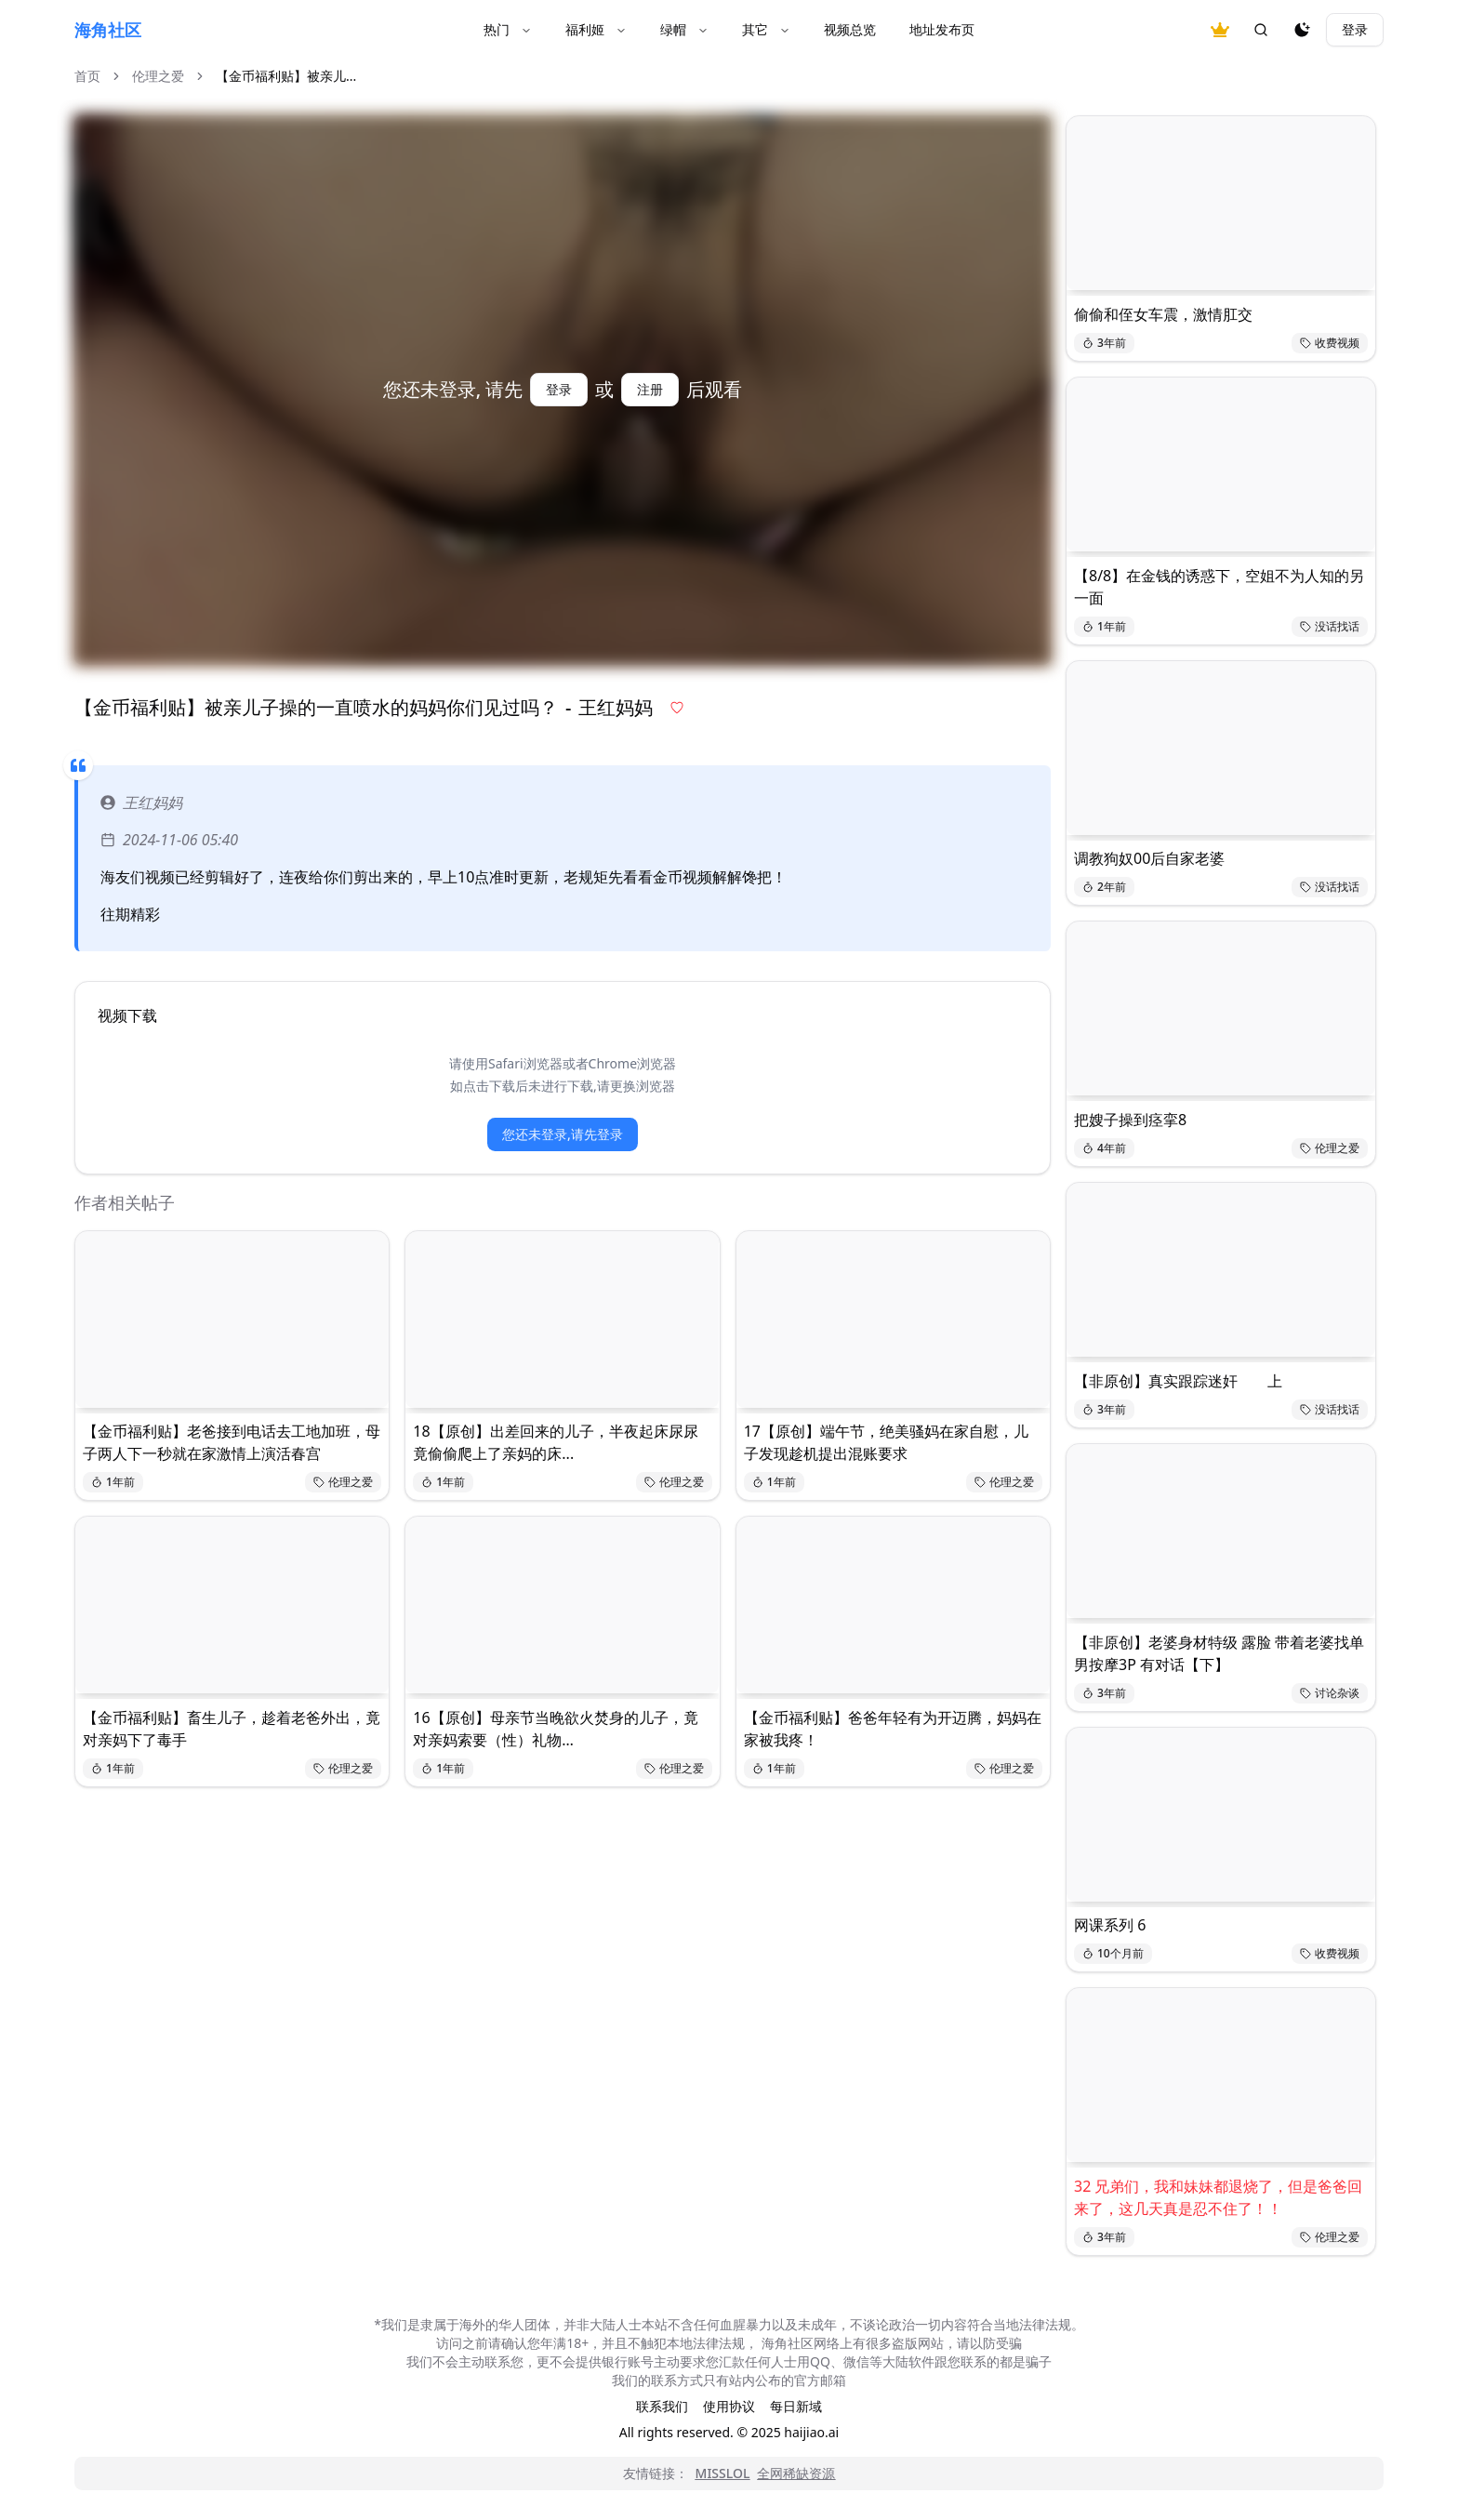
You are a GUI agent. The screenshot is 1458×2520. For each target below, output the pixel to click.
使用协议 (729, 2406)
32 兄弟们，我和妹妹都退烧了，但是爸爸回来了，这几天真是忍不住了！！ (1218, 2197)
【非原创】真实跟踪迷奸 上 (1178, 1381)
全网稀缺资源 (796, 2473)
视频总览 (850, 29)
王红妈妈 (141, 802)
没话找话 (1329, 626)
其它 (766, 29)
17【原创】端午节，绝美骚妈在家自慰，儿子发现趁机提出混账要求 (886, 1442)
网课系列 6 (1110, 1925)
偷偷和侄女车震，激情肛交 (1163, 314)
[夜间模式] (1302, 29)
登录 (1355, 29)
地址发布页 (941, 29)
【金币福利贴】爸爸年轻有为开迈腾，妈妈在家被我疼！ (892, 1728)
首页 (87, 76)
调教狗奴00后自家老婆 (1149, 858)
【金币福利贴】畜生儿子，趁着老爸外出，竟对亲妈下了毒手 (231, 1728)
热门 (508, 29)
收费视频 (1329, 343)
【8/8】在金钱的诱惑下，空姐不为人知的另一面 (1219, 586)
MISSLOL (723, 2473)
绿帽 (684, 29)
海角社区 (107, 30)
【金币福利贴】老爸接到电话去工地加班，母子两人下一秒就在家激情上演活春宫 (231, 1442)
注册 (650, 389)
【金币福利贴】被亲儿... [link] (286, 76)
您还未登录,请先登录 (562, 1134)
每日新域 (796, 2406)
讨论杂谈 (1329, 1693)
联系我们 (662, 2406)
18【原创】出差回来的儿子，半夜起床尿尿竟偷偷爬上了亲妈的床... (555, 1442)
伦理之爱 (158, 76)
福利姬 (596, 29)
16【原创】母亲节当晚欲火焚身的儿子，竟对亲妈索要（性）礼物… (555, 1728)
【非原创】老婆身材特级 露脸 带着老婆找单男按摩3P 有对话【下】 (1219, 1653)
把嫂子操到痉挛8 (1130, 1119)
